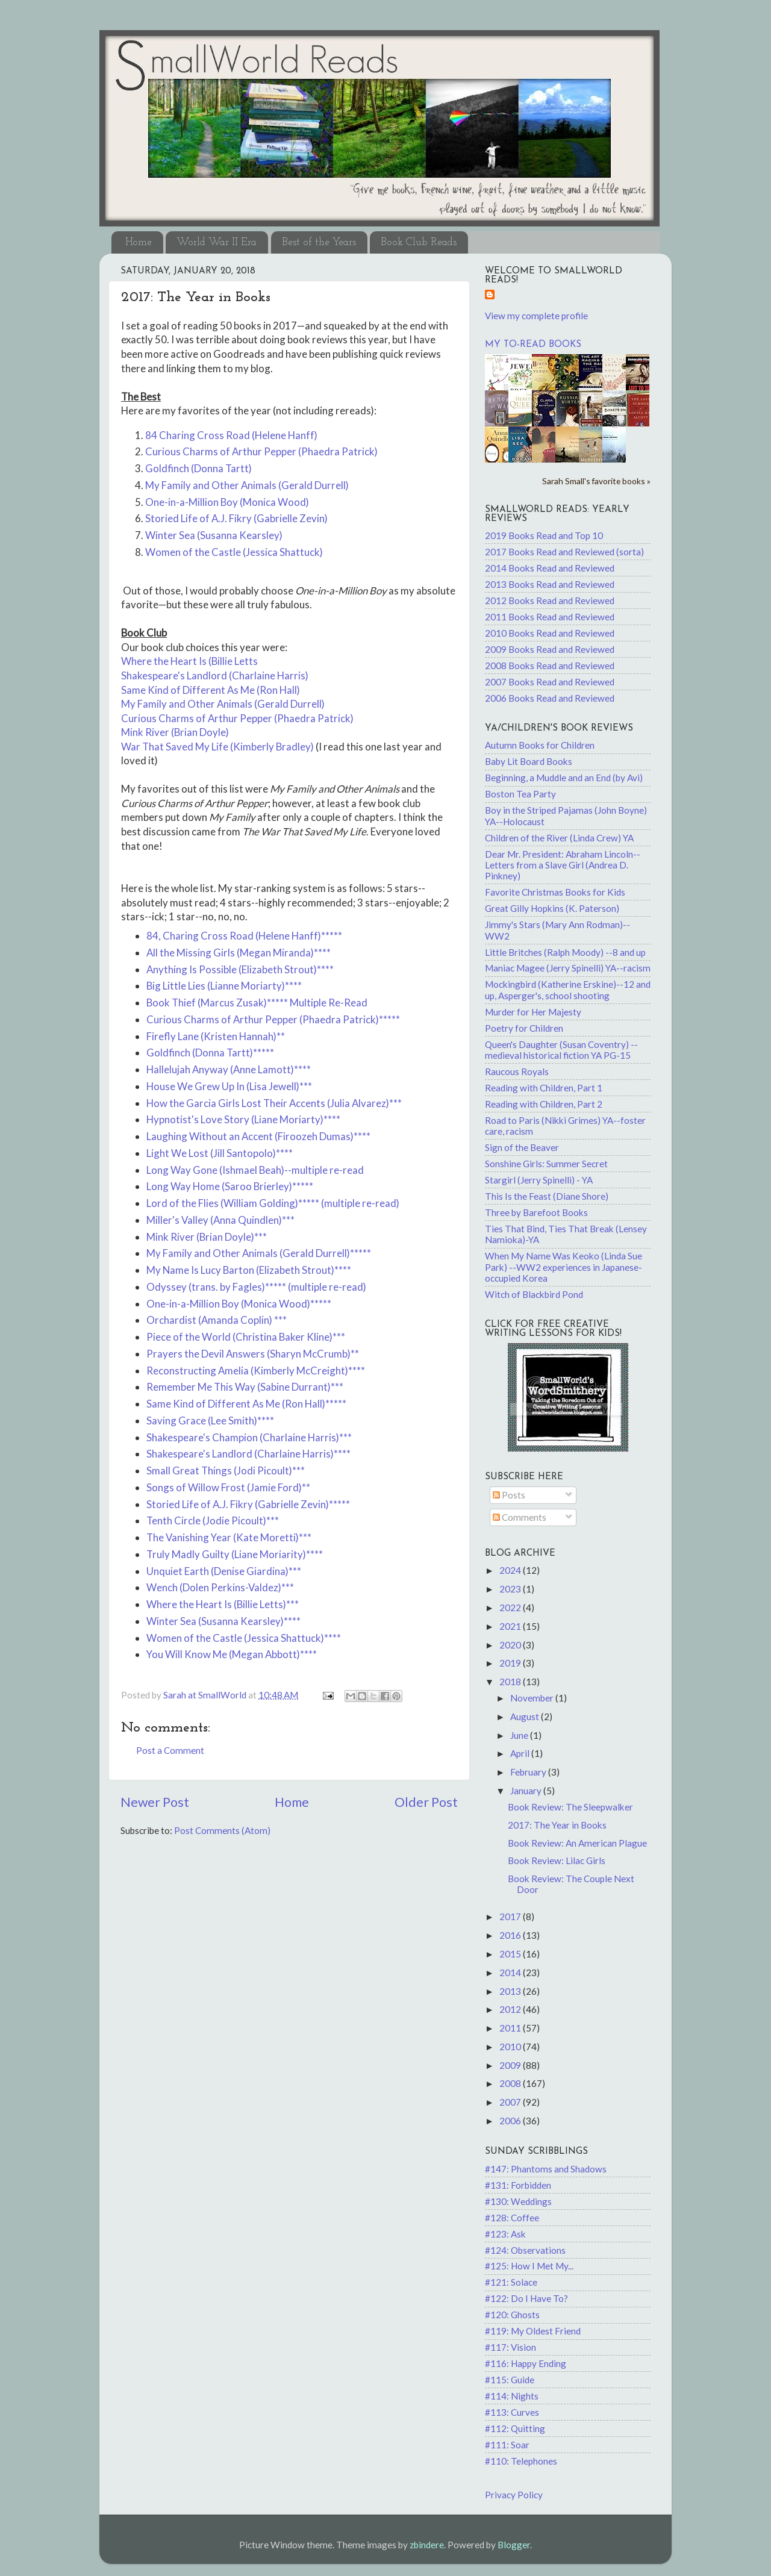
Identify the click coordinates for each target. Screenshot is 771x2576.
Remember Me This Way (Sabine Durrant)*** (244, 1386)
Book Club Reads (419, 242)
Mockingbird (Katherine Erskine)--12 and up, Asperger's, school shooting (568, 989)
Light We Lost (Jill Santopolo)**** (219, 1153)
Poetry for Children (524, 1028)
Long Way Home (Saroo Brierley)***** (229, 1186)
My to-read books (533, 344)
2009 (511, 2065)
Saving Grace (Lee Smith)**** (210, 1420)
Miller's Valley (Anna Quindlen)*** (220, 1220)
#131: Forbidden (518, 2185)
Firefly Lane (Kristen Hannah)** (215, 1036)
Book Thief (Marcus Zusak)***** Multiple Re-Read (256, 1002)
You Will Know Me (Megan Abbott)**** (231, 1654)
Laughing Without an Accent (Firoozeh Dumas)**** (258, 1136)
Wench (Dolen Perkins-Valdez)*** (220, 1587)
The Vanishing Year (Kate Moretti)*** (228, 1537)
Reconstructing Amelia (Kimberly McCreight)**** (255, 1370)
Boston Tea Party (520, 793)
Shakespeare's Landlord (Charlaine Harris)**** (248, 1453)
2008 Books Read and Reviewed (549, 665)
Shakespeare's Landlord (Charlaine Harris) (214, 675)
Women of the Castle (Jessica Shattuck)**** (243, 1638)
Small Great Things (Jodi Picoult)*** (225, 1470)
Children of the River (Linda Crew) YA (559, 837)
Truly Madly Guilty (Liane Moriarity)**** (234, 1554)
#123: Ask (505, 2233)
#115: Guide (509, 2379)
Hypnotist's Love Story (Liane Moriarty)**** (243, 1119)
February (529, 1772)
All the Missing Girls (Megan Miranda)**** (238, 952)
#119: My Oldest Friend (533, 2330)
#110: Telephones (521, 2461)
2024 (511, 1570)
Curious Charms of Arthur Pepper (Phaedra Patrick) (261, 451)
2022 (511, 1607)
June (520, 1735)
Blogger (514, 2544)
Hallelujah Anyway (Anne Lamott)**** (228, 1069)
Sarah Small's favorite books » (596, 481)
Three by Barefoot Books (536, 1212)
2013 (511, 1991)
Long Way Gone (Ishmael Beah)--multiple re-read (255, 1170)
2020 (511, 1644)
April (520, 1753)
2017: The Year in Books (557, 1825)
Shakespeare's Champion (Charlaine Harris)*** (249, 1437)
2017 (511, 1916)
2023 (511, 1588)
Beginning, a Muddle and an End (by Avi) (564, 777)
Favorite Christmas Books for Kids (555, 892)
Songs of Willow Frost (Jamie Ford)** (228, 1487)
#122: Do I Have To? (526, 2298)
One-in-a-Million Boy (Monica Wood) (227, 502)
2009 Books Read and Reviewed (549, 649)
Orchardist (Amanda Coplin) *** (216, 1320)
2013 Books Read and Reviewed (549, 584)
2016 (511, 1935)
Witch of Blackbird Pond (534, 1294)
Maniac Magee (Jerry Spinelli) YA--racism (568, 967)
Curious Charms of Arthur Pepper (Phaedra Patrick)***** (273, 1019)
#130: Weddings (518, 2201)
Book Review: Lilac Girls (556, 1860)
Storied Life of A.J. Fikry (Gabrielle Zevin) (236, 518)
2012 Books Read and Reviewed (549, 600)
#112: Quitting (515, 2428)
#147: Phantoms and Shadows (546, 2168)
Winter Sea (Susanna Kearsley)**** (223, 1621)
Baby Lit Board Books (528, 761)
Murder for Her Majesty (533, 1011)
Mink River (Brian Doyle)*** (206, 1236)
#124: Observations (525, 2250)
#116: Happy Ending (525, 2363)
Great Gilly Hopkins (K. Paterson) (552, 908)
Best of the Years (319, 242)
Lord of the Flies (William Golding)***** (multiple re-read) (272, 1203)
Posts (509, 1494)
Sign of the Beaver (522, 1147)
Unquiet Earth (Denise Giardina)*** (223, 1571)
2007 (511, 2102)
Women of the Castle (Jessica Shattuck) (234, 552)
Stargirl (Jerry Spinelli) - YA (539, 1179)
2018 (511, 1681)
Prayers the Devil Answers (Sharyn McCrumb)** (252, 1353)
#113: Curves (512, 2412)
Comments (519, 1517)
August (525, 1716)
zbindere (427, 2544)
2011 (511, 2027)
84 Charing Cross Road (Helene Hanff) (231, 435)
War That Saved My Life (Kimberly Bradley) (217, 746)
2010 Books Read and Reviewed (549, 633)
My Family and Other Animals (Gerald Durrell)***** (258, 1253)
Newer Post (154, 1802)
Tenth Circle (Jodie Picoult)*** (212, 1520)
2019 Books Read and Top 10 (544, 535)
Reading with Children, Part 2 (543, 1104)
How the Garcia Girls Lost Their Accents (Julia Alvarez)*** (274, 1103)
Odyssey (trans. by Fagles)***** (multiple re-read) (256, 1286)
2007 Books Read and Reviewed (549, 681)
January (526, 1790)
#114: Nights (511, 2395)
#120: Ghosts (512, 2314)
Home (138, 242)
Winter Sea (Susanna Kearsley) (213, 535)
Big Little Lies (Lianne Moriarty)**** (224, 985)
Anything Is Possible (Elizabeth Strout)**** (240, 969)
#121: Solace (511, 2282)
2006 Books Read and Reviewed (549, 698)
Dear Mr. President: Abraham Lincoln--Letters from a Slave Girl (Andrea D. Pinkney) (562, 865)
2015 (511, 1953)
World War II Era (216, 242)
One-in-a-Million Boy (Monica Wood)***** (238, 1303)
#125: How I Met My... (529, 2265)
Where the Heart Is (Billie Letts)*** (222, 1604)
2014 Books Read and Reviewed (549, 568)
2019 (511, 1663)
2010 (511, 2046)
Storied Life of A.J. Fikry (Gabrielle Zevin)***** (248, 1504)
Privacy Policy (514, 2494)
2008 (511, 2083)
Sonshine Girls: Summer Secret (546, 1163)
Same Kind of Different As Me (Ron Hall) (210, 690)
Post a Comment (170, 1750)
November (532, 1697)
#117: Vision (510, 2347)
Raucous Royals (517, 1071)
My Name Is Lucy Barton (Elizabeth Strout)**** (248, 1270)
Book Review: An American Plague (577, 1843)
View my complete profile (536, 315)
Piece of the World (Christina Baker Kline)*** (245, 1336)
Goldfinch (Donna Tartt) (198, 468)
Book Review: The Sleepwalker (570, 1806)
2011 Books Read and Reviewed (549, 616)
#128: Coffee (512, 2217)
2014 (511, 1972)
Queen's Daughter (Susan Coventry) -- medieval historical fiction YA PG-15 (561, 1050)
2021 (511, 1626)
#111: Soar (507, 2444)
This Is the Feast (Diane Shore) (546, 1196)
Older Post (426, 1802)
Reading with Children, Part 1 (543, 1087)
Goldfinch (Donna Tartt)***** (210, 1052)
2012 (511, 2009)
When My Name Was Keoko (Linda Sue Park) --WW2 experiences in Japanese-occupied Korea (563, 1266)
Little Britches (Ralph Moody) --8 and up (565, 952)
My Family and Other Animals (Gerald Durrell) (247, 485)
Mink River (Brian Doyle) (175, 732)
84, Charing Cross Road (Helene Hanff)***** (244, 935)
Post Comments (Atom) (222, 1830)
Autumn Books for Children (540, 745)
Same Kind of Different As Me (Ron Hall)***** (246, 1403)
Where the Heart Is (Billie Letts (189, 661)
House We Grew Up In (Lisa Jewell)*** (229, 1086)
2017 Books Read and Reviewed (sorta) (564, 551)
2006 (511, 2120)
